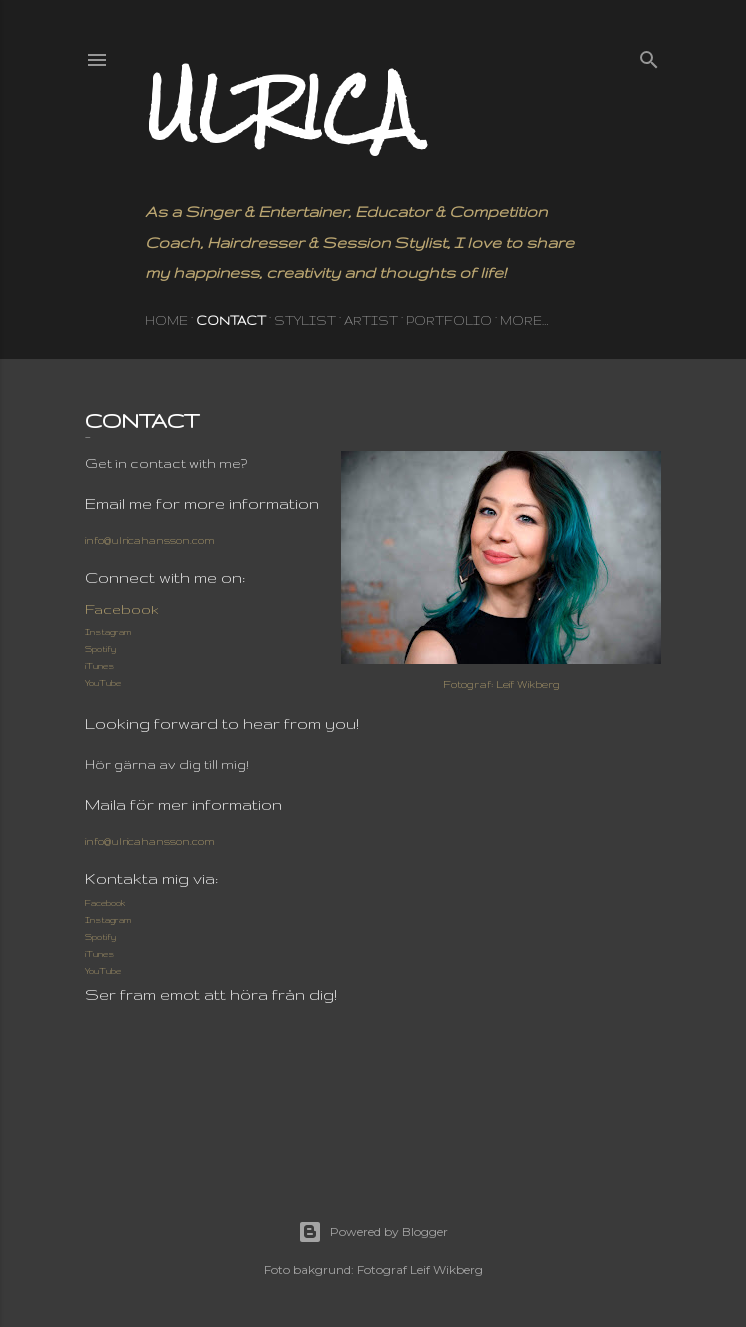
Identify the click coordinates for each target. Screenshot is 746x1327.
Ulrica (280, 107)
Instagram (108, 632)
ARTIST (371, 320)
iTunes (99, 666)
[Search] (649, 55)
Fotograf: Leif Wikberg (501, 684)
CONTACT (231, 320)
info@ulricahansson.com (150, 540)
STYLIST (305, 320)
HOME (166, 320)
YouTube (103, 683)
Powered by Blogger (373, 1232)
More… (524, 320)
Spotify (100, 649)
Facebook (122, 609)
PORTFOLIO (449, 320)
